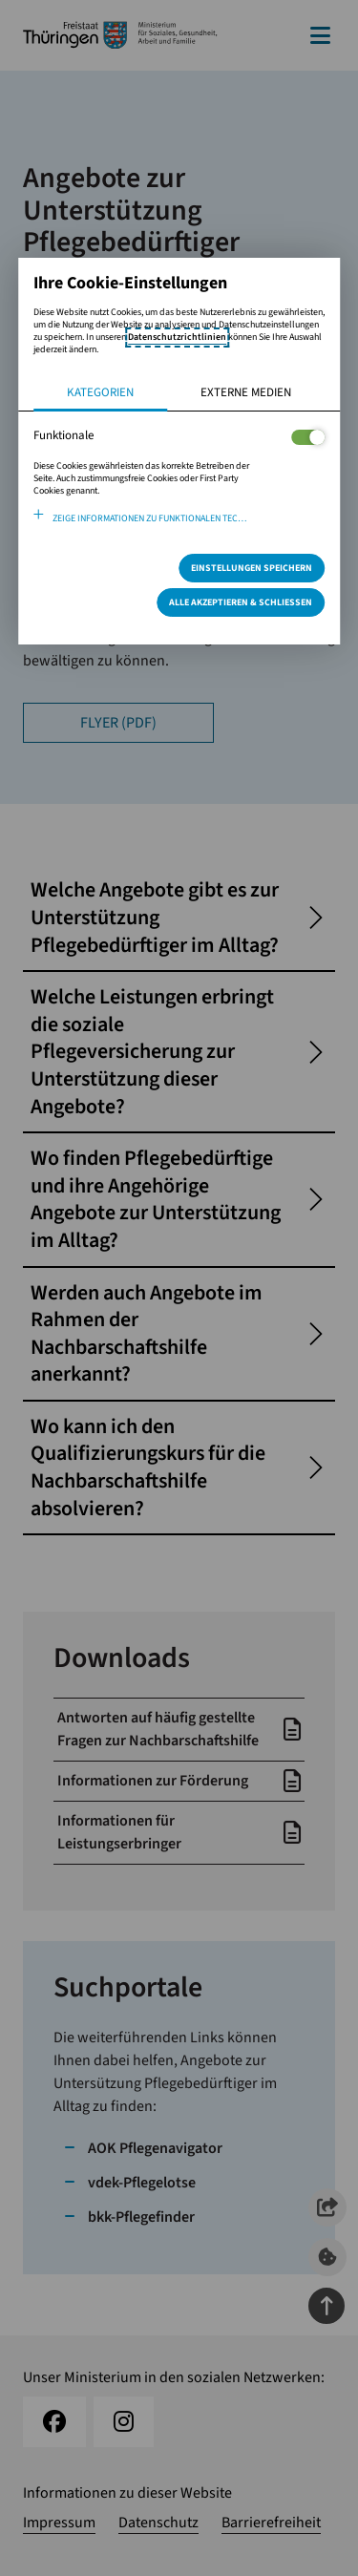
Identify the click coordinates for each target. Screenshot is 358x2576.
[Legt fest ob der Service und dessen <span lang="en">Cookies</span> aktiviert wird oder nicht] (308, 437)
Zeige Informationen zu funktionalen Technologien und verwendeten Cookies (189, 518)
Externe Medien (245, 392)
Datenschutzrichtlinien (177, 337)
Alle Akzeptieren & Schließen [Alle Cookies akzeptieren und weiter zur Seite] (240, 602)
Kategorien (100, 392)
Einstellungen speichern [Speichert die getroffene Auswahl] (251, 568)
